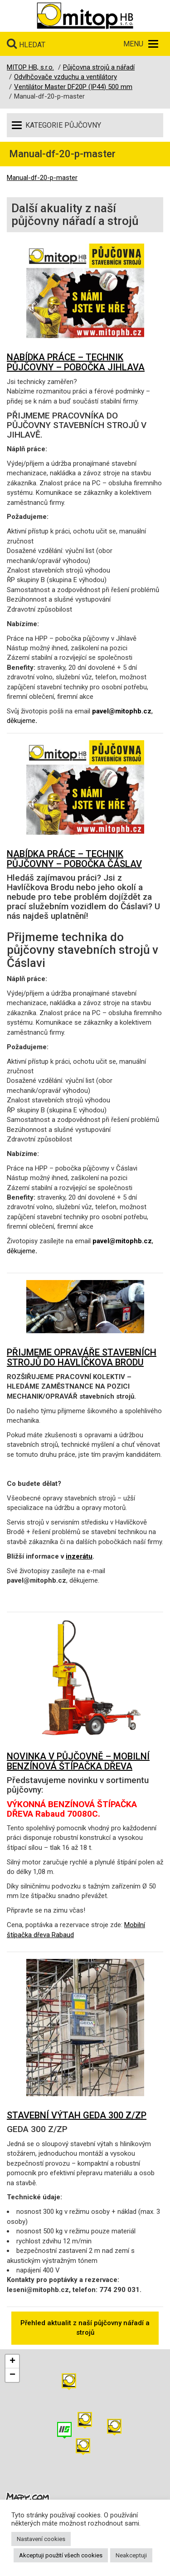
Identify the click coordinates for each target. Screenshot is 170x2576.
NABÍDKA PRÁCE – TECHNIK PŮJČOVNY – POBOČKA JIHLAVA (76, 362)
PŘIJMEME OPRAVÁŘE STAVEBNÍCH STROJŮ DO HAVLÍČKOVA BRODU (81, 1357)
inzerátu (79, 1556)
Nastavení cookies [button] (41, 2539)
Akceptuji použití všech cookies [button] (60, 2555)
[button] (114, 2427)
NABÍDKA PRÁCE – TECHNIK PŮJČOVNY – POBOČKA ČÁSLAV (74, 858)
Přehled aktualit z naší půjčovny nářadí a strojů (85, 2328)
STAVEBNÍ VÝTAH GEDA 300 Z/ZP (76, 2115)
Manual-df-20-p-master (42, 178)
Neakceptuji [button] (131, 2555)
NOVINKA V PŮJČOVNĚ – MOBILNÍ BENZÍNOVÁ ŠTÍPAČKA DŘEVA (78, 1761)
